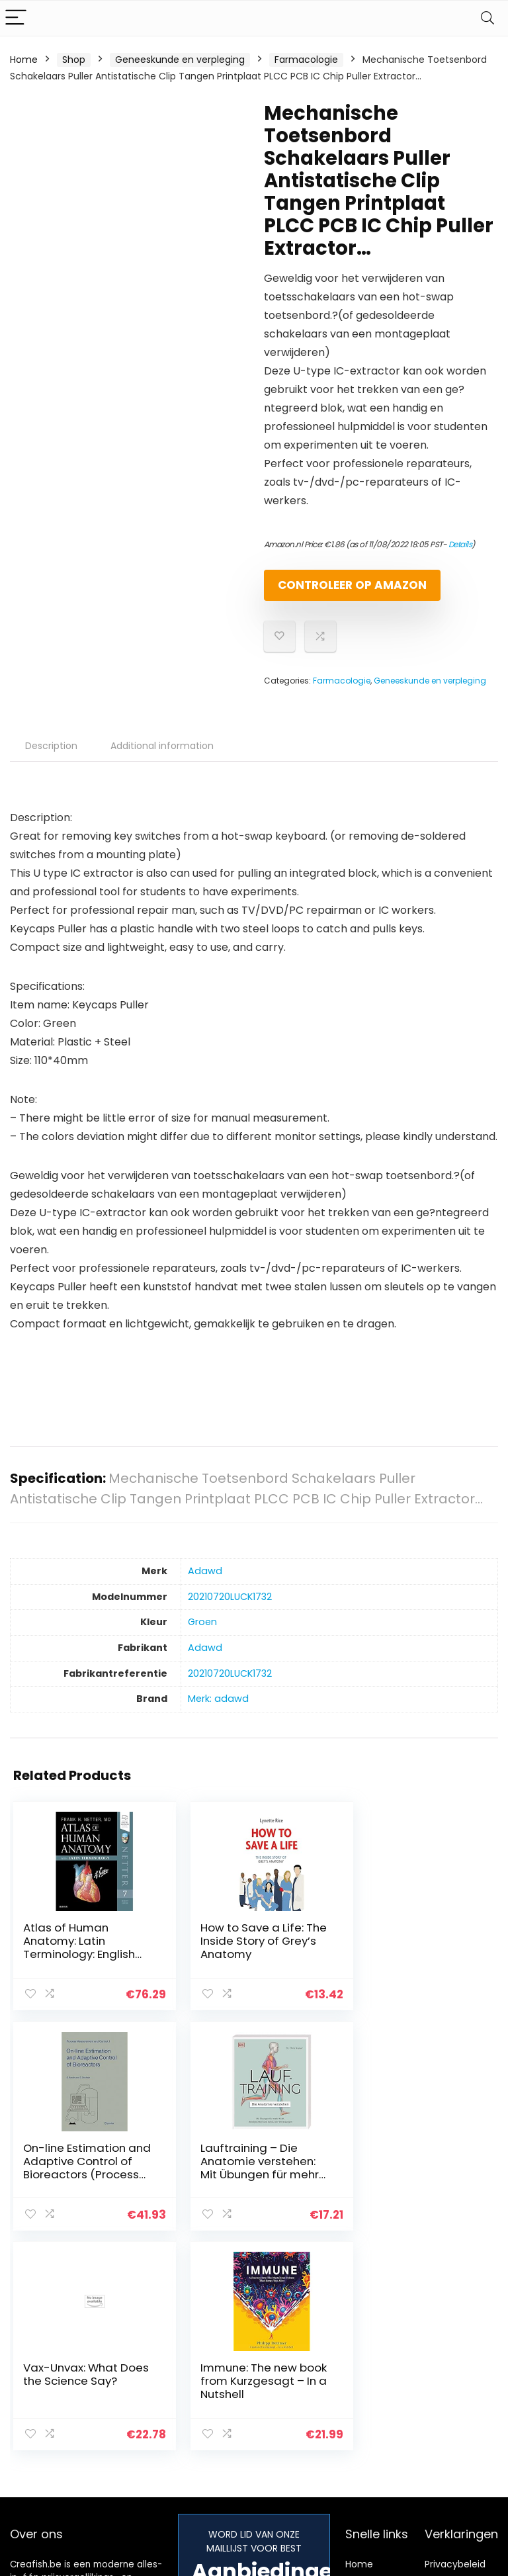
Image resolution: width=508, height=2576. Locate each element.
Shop (73, 59)
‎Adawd (205, 1582)
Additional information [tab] (162, 757)
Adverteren (371, 2439)
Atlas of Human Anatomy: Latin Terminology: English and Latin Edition (79, 1958)
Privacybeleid (455, 2353)
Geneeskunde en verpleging (180, 59)
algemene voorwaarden (455, 2378)
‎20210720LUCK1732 (230, 1608)
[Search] (487, 18)
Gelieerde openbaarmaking (464, 2408)
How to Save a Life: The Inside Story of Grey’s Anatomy (240, 1952)
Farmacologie (306, 59)
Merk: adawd (218, 1709)
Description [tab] (51, 757)
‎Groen (202, 1633)
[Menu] (16, 18)
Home (24, 59)
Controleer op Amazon (340, 590)
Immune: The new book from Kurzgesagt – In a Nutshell (402, 2177)
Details (460, 544)
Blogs (357, 2390)
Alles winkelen (376, 2372)
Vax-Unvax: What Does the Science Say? (236, 2171)
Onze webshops (368, 2415)
